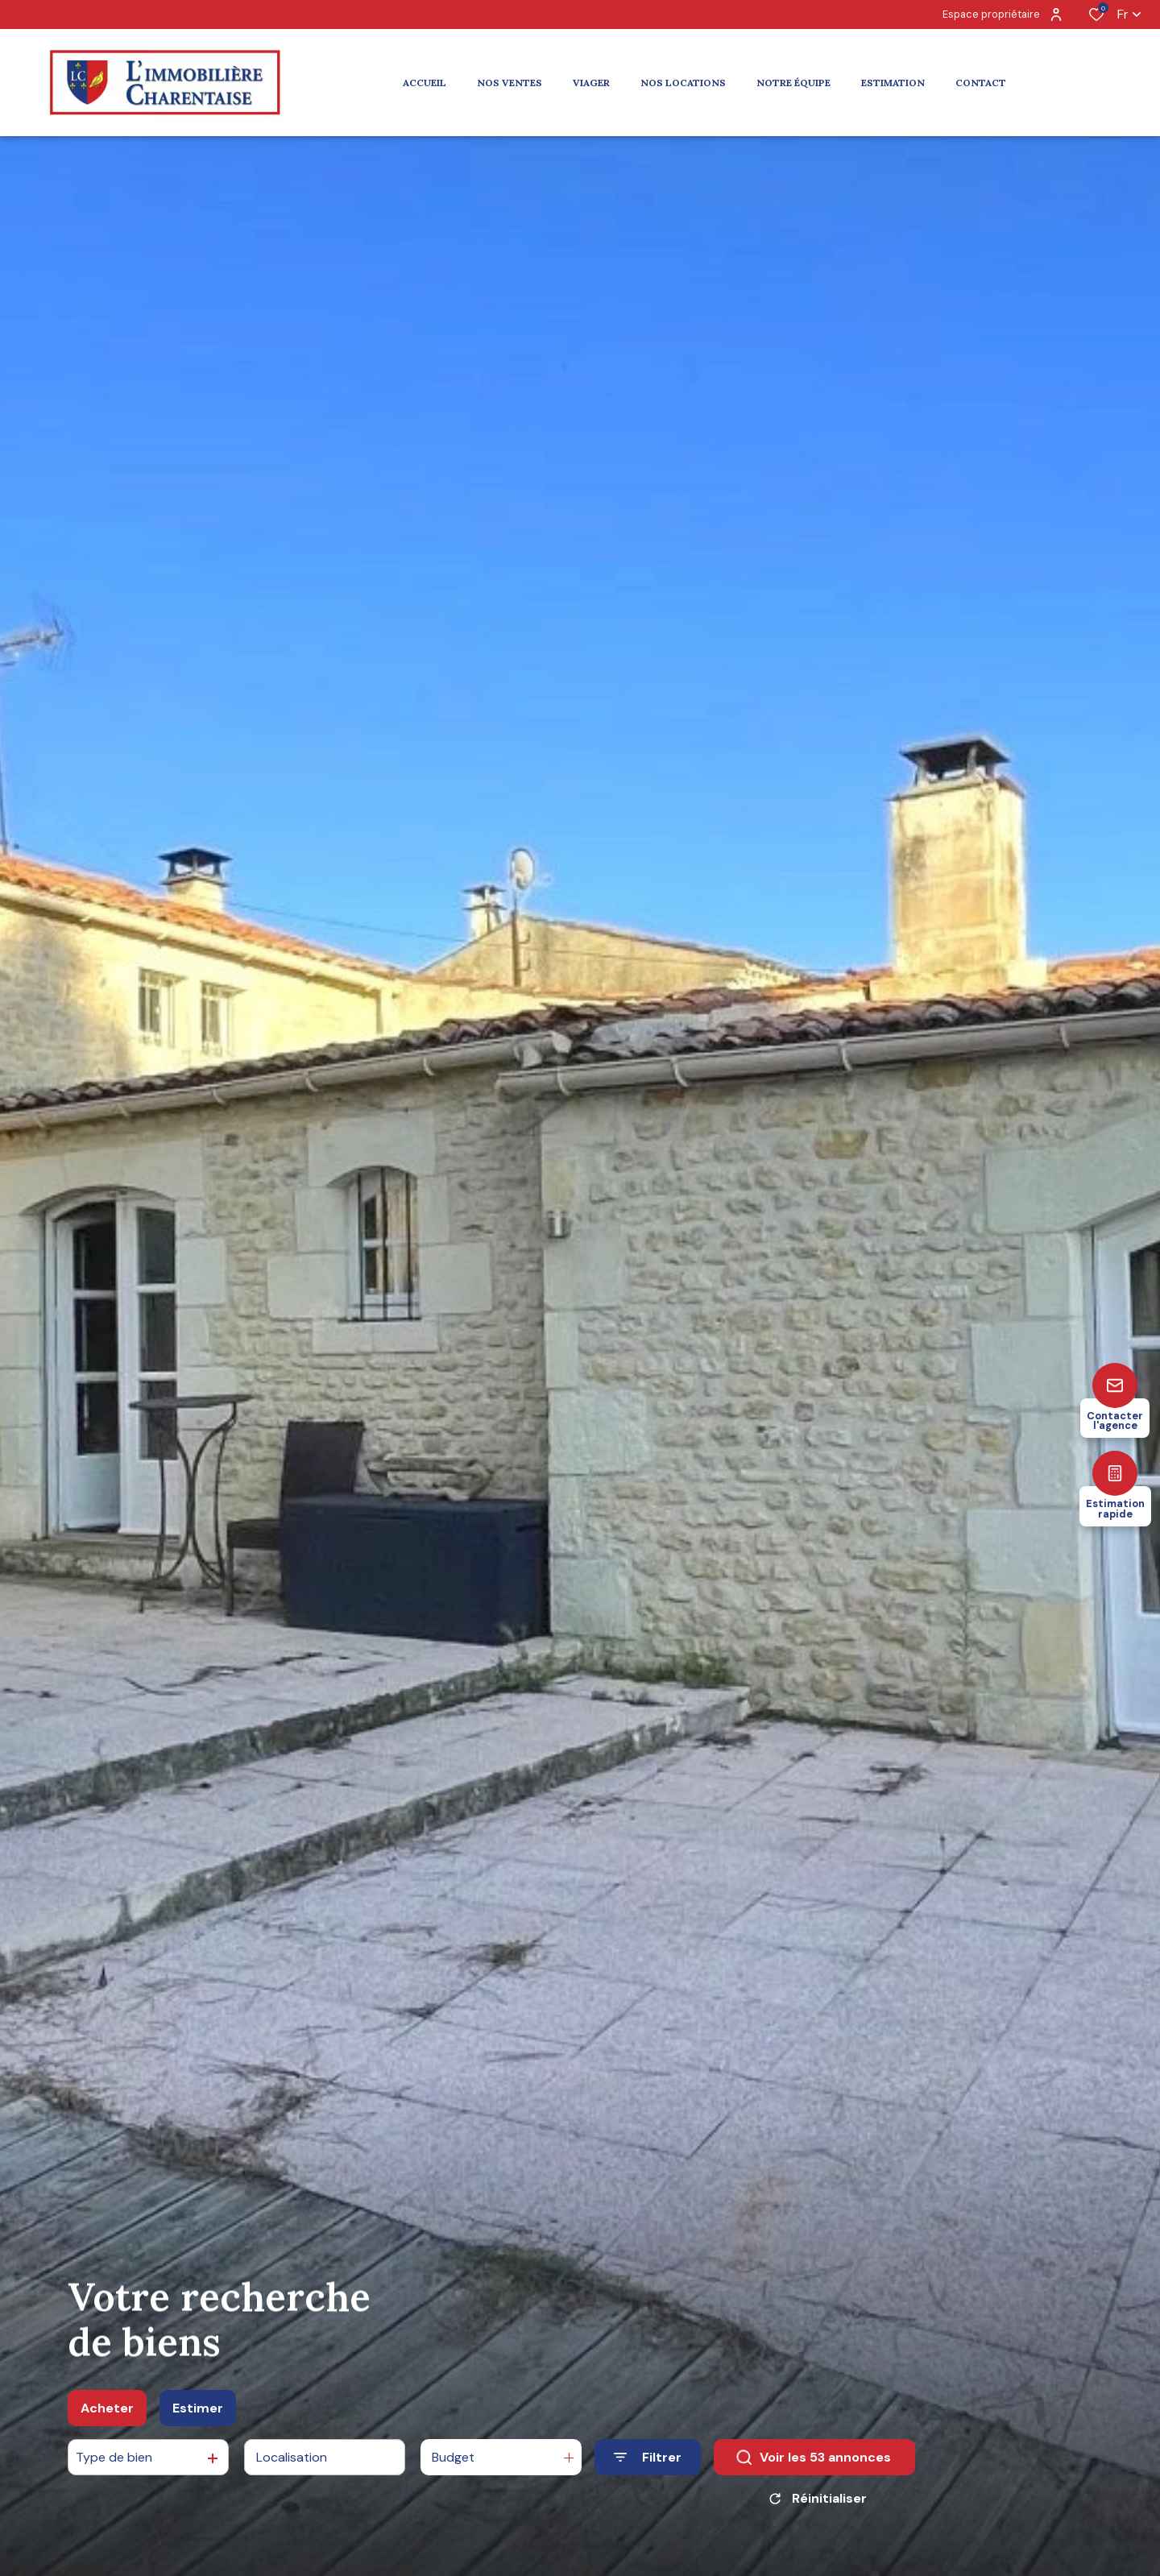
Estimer (197, 2408)
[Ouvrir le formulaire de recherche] (647, 2459)
